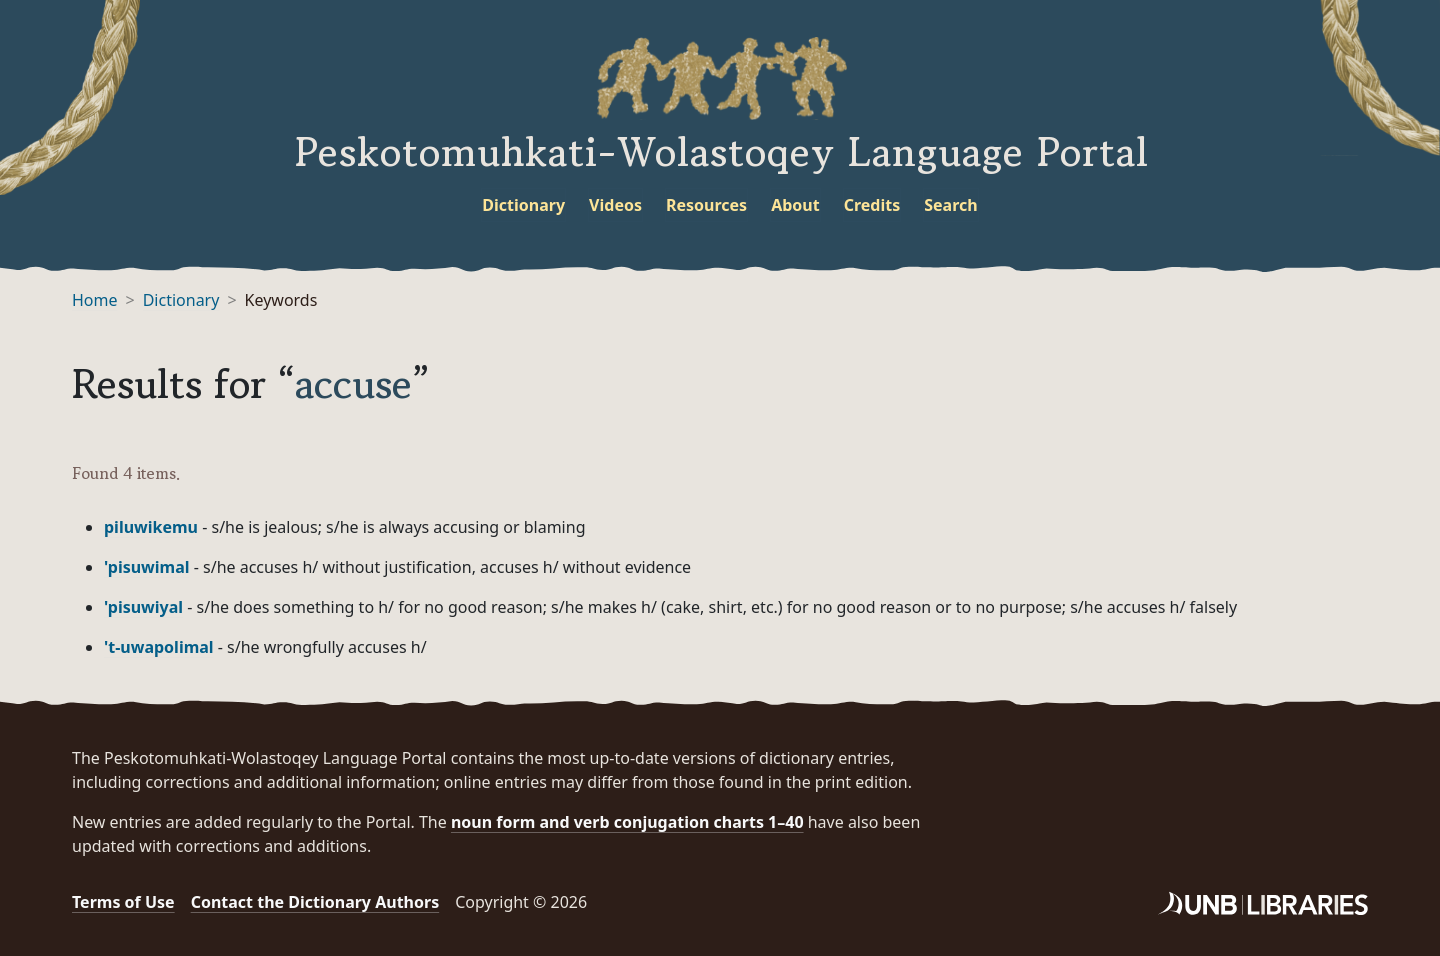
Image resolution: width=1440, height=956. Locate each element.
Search (950, 205)
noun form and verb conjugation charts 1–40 (627, 822)
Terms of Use (123, 902)
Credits (872, 205)
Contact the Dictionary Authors (315, 902)
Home (95, 300)
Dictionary (523, 205)
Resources (706, 205)
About (795, 205)
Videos (615, 205)
